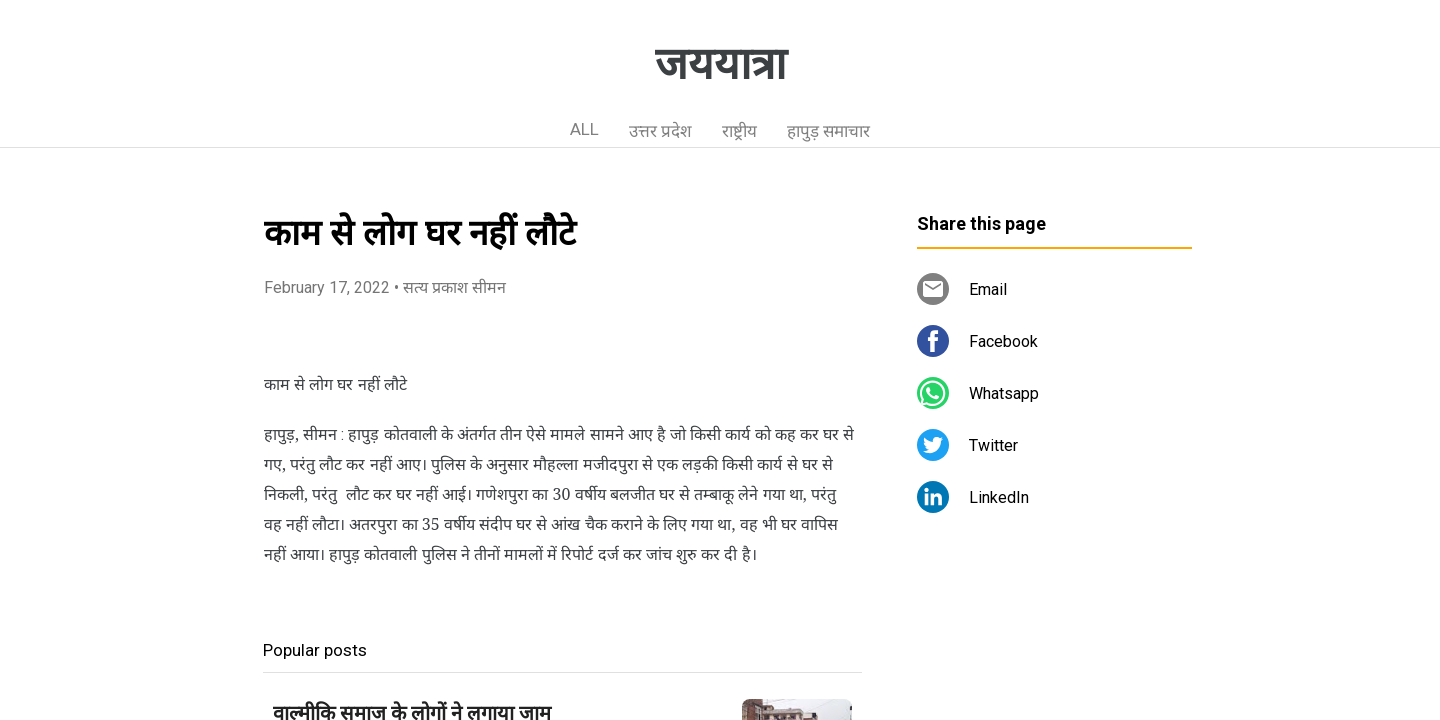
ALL (584, 129)
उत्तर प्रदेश (660, 131)
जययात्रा (720, 64)
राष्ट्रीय (739, 131)
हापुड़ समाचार (828, 131)
